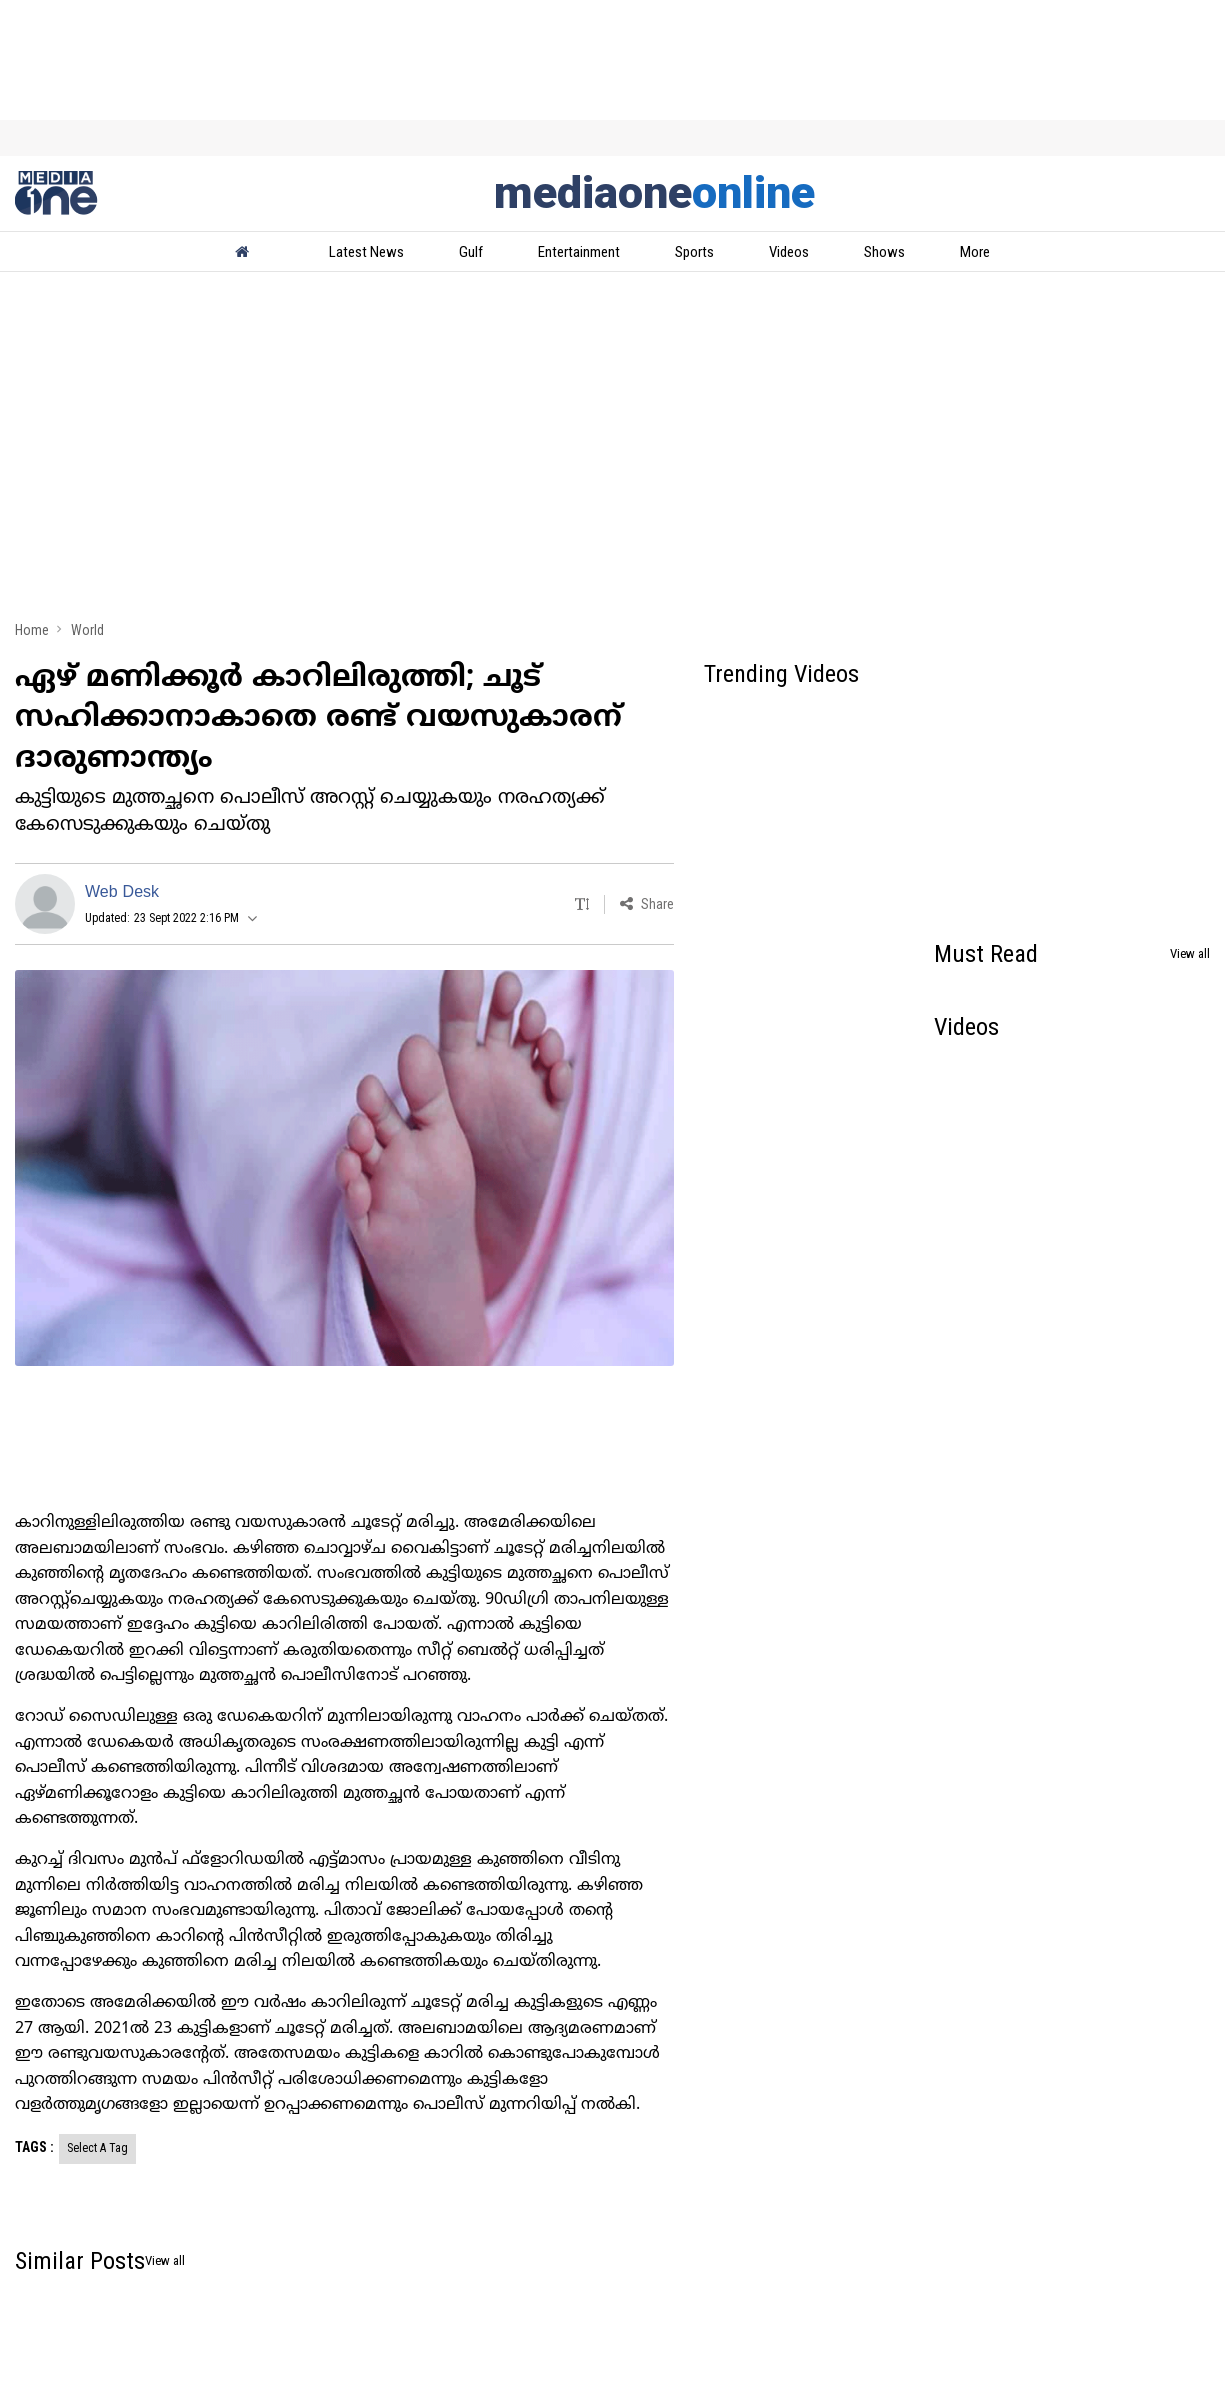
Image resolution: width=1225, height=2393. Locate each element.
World (87, 630)
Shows (884, 252)
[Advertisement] (612, 452)
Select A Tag (97, 2148)
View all (1190, 953)
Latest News (366, 252)
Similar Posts (80, 2261)
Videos (789, 252)
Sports (694, 252)
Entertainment (579, 252)
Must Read (986, 954)
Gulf (471, 252)
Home (32, 630)
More (975, 252)
